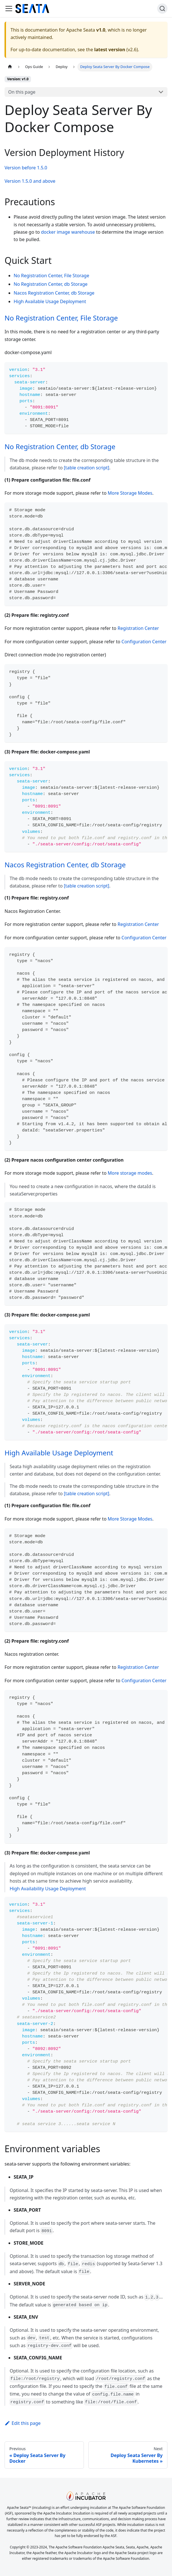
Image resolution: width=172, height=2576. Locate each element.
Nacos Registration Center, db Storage (54, 293)
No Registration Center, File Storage (51, 275)
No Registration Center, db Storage (51, 284)
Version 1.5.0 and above (30, 181)
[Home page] (10, 66)
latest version (109, 49)
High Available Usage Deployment (50, 301)
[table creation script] (86, 468)
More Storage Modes (130, 493)
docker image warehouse (68, 232)
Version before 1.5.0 (26, 168)
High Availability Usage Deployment (48, 1888)
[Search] (162, 8)
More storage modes (130, 1173)
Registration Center (138, 628)
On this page (22, 92)
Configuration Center (143, 641)
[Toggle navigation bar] (9, 8)
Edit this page (23, 2423)
